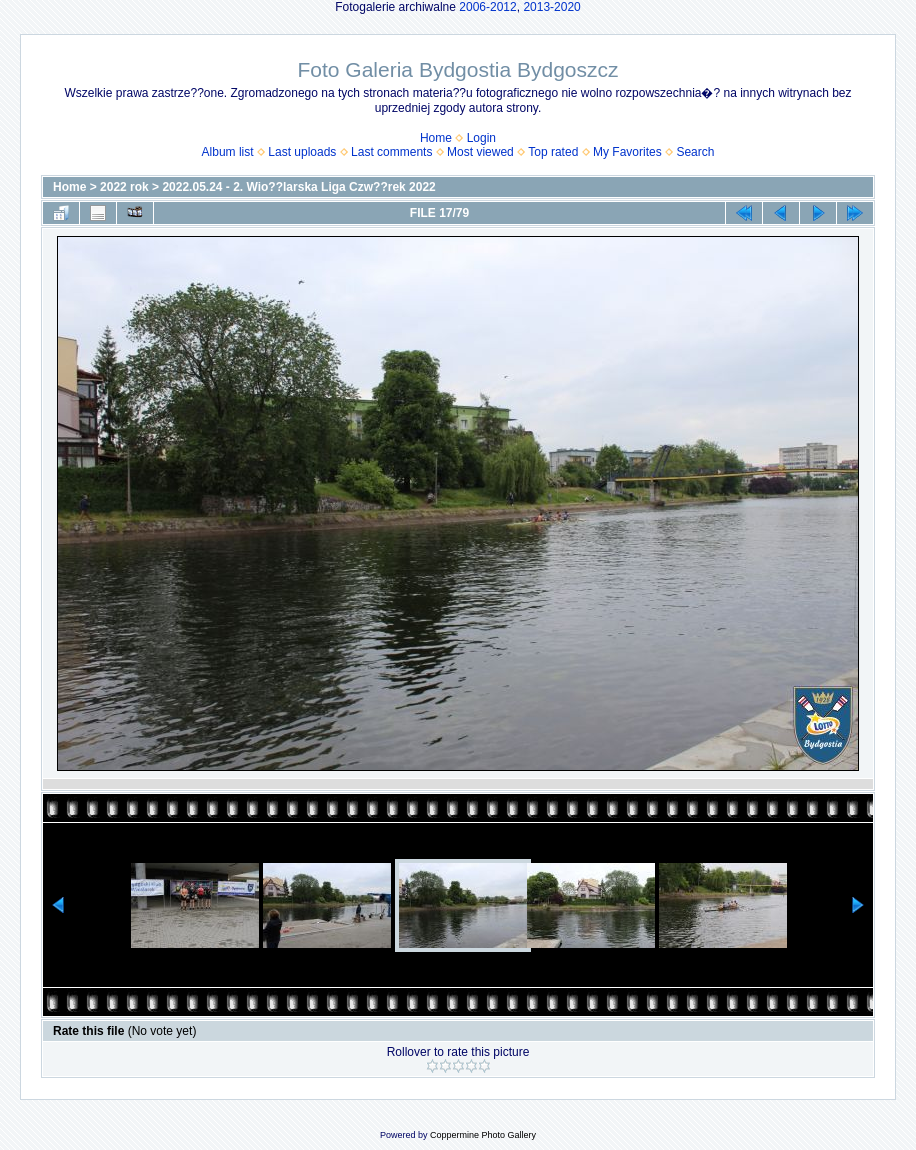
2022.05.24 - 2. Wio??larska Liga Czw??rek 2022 (298, 187)
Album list (228, 152)
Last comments (391, 152)
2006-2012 (487, 7)
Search (695, 152)
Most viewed (480, 152)
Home (436, 138)
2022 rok (124, 187)
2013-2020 (551, 7)
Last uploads (302, 152)
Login (481, 138)
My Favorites (627, 152)
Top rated (553, 152)
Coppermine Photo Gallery (483, 1135)
